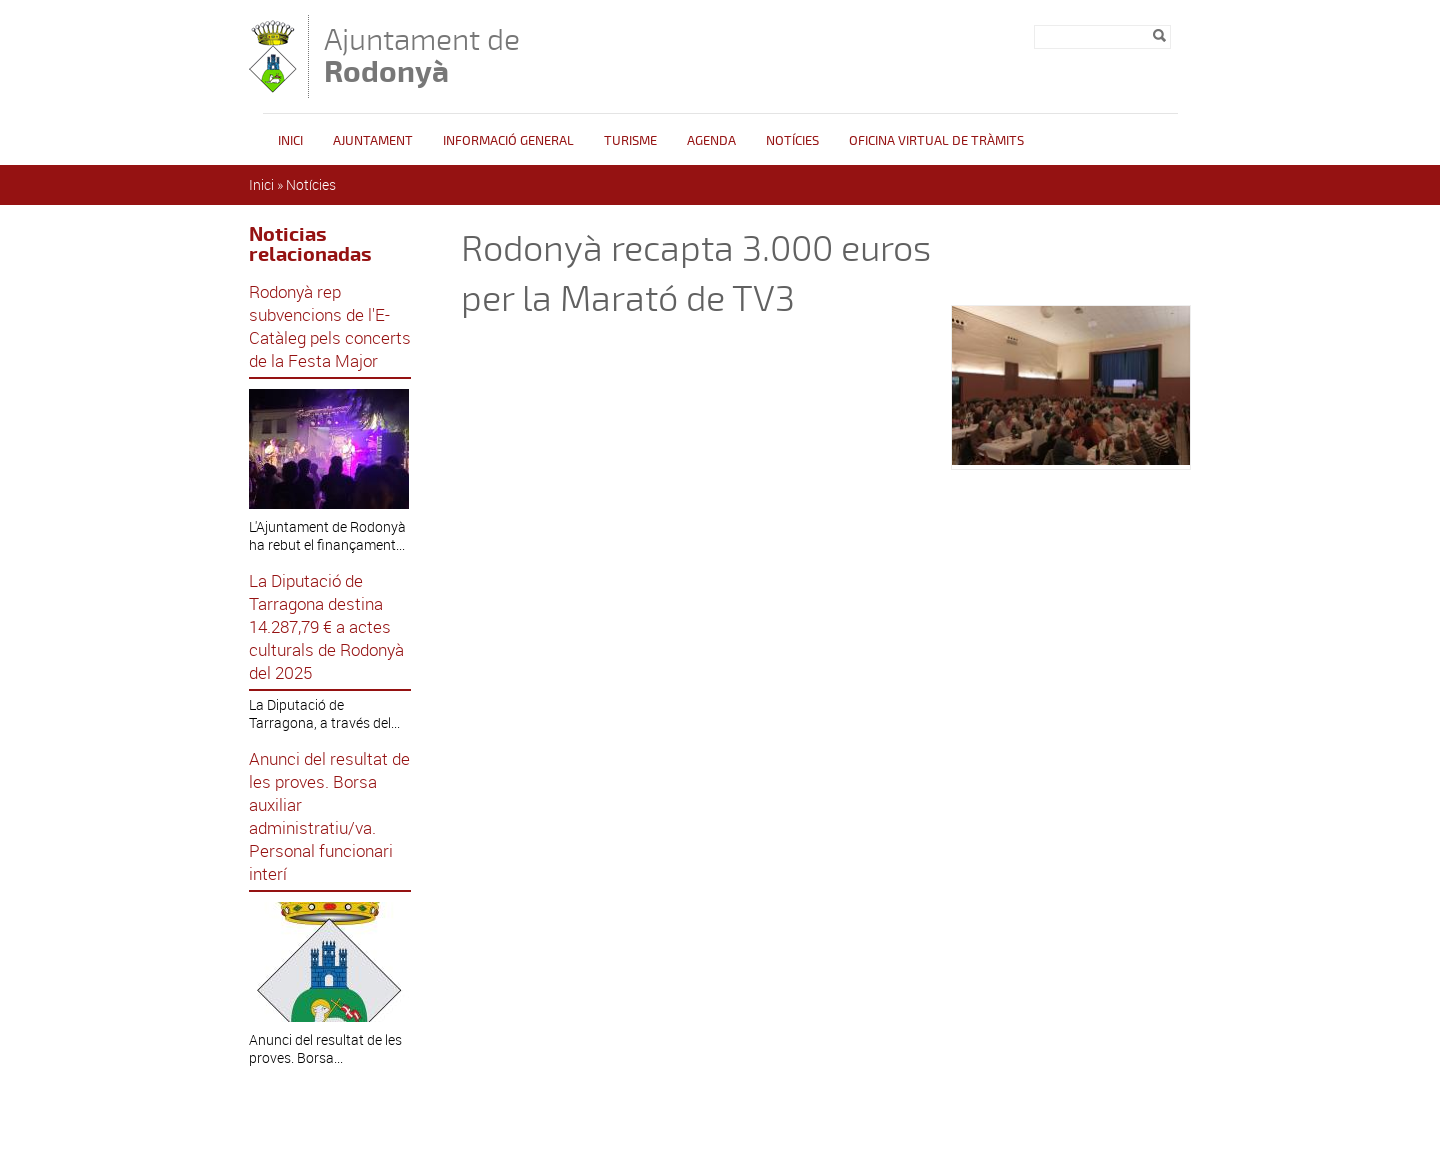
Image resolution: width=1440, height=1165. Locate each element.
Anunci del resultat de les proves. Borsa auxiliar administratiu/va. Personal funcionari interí (329, 816)
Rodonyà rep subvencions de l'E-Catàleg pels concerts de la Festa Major (330, 326)
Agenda (711, 141)
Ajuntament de (422, 55)
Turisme (630, 141)
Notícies (792, 141)
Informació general (508, 141)
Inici (290, 141)
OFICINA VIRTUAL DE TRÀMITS (936, 141)
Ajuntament (373, 141)
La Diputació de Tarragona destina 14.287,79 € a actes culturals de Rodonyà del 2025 (326, 626)
